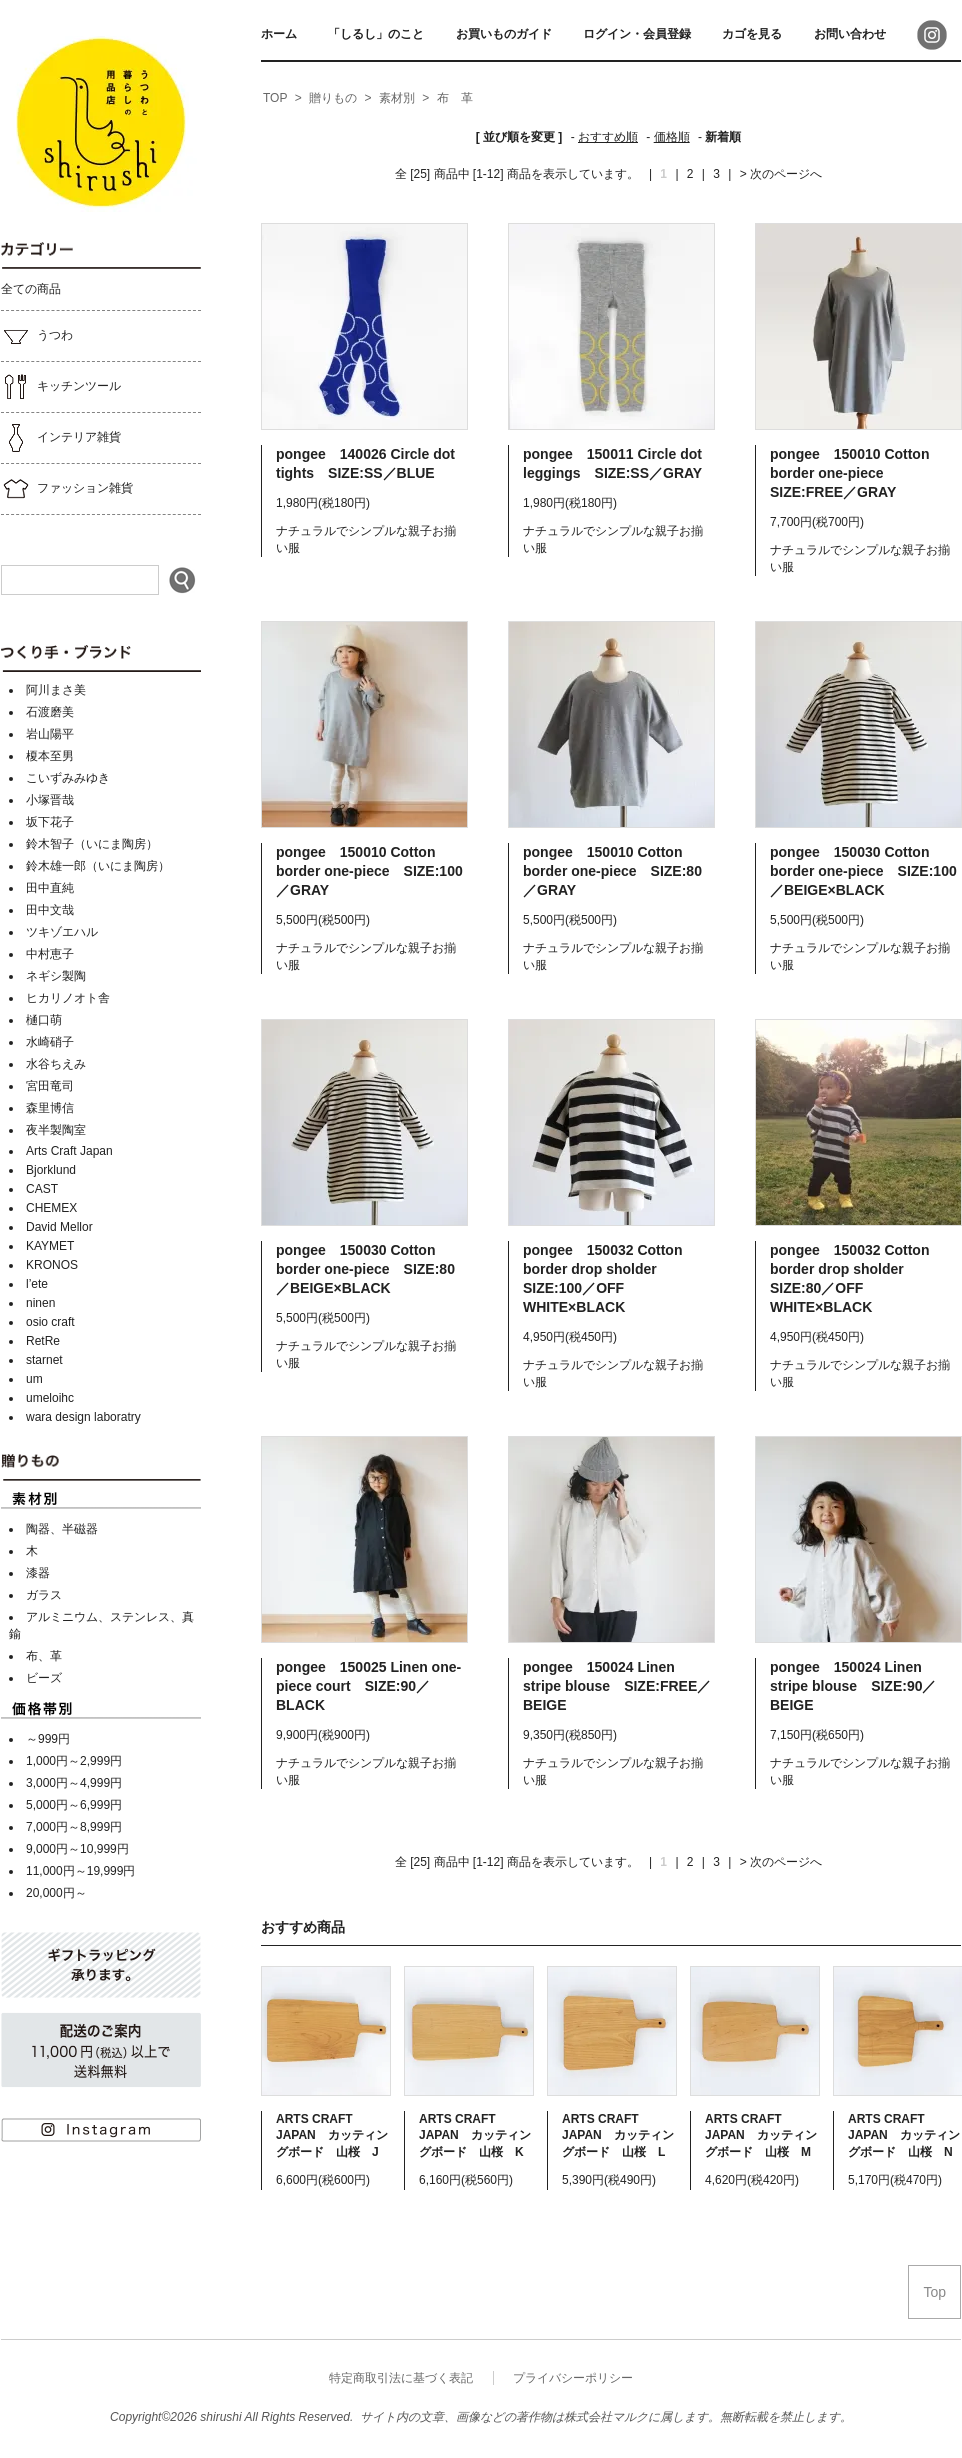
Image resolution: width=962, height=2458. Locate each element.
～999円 (48, 1739)
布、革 (44, 1656)
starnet (44, 1360)
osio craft (50, 1322)
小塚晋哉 (50, 800)
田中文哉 (50, 910)
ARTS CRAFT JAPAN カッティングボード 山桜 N (904, 2135)
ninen (40, 1303)
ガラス (44, 1595)
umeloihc (50, 1398)
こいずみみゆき (68, 778)
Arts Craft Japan (69, 1151)
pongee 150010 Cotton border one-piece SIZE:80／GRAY (612, 871)
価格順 (672, 137)
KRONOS (52, 1265)
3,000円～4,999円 (74, 1783)
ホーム (279, 34)
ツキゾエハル (62, 932)
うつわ (37, 336)
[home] (275, 99)
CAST (42, 1189)
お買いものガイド (504, 34)
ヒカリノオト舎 (68, 998)
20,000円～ (56, 1893)
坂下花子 (50, 822)
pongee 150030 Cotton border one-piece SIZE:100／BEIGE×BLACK (863, 871)
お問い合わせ (850, 34)
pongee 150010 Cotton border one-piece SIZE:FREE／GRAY (849, 473)
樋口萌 (44, 1020)
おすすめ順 (608, 137)
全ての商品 (31, 289)
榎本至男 (50, 756)
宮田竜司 (50, 1086)
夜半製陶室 (56, 1130)
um (34, 1379)
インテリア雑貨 (61, 438)
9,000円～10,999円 (77, 1849)
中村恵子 (50, 954)
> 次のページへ (781, 174)
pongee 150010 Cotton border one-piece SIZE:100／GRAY (369, 871)
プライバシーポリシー (573, 2378)
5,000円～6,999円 (74, 1805)
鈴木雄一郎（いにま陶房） (98, 866)
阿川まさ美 (56, 690)
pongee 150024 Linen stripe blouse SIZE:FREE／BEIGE (617, 1686)
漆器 (38, 1573)
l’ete (37, 1284)
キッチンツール (61, 387)
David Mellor (59, 1227)
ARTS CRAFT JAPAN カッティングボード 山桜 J (332, 2135)
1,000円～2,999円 (74, 1761)
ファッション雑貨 (67, 489)
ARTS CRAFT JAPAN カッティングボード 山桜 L (618, 2135)
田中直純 (50, 888)
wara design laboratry (83, 1417)
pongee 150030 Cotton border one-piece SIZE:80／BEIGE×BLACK (365, 1269)
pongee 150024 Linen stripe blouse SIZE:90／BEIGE (853, 1686)
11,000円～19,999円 (80, 1871)
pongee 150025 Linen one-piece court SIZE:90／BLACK (368, 1686)
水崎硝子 (50, 1042)
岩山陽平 (50, 734)
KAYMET (50, 1246)
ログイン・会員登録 (637, 34)
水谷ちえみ (56, 1064)
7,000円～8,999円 (74, 1827)
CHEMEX (51, 1208)
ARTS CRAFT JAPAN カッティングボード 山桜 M (761, 2135)
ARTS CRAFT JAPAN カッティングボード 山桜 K (475, 2135)
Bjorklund (51, 1170)
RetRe (43, 1341)
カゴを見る (752, 34)
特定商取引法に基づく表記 (401, 2378)
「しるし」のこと (376, 34)
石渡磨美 (50, 712)
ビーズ (44, 1678)
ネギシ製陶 (56, 976)
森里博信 (50, 1108)
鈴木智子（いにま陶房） (92, 844)
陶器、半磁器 (62, 1529)
